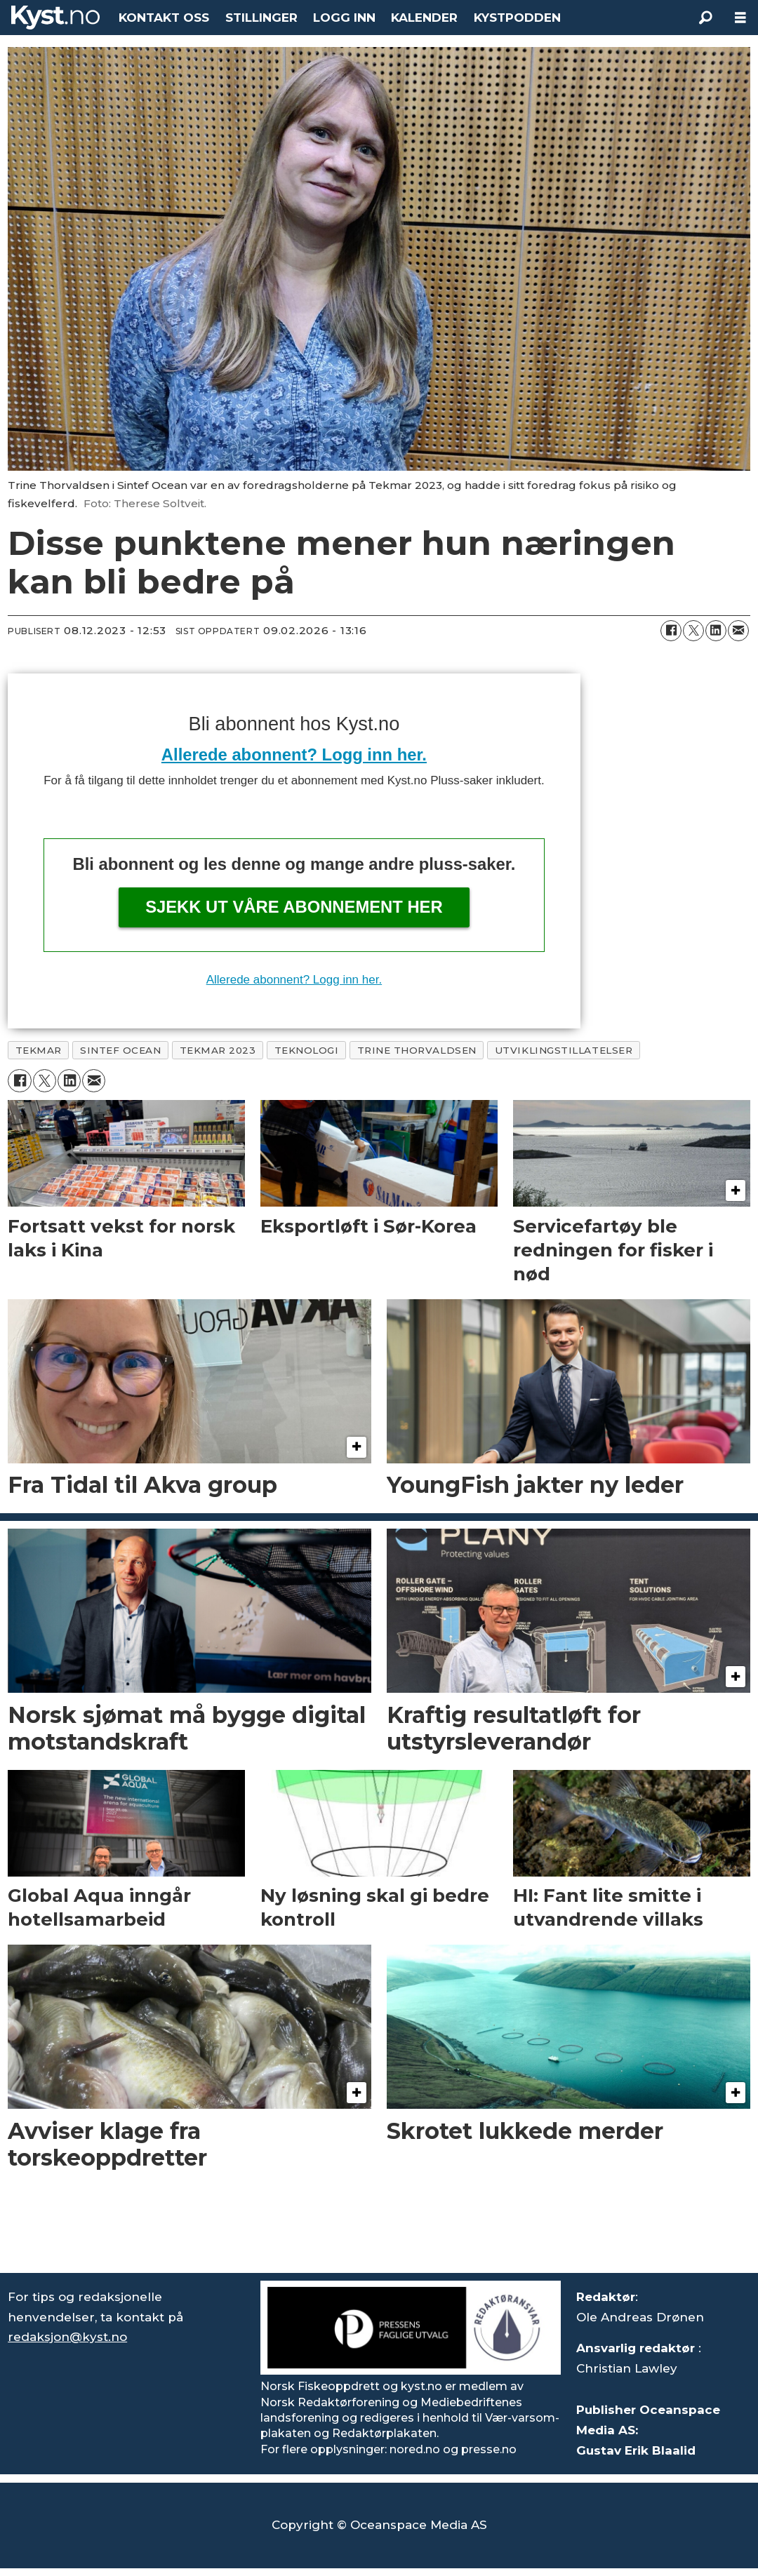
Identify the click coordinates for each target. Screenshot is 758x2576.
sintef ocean (120, 1050)
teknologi (306, 1050)
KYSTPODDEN (517, 18)
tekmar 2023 (218, 1050)
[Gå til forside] (55, 17)
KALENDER (424, 18)
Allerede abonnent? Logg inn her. (294, 754)
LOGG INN (344, 18)
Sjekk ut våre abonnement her (294, 906)
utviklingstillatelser (563, 1050)
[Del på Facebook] (670, 630)
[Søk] (705, 17)
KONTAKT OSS (164, 18)
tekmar (38, 1050)
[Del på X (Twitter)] (693, 630)
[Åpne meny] (740, 18)
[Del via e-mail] (738, 630)
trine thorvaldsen (417, 1050)
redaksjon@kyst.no (67, 2337)
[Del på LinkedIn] (715, 630)
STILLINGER (261, 18)
